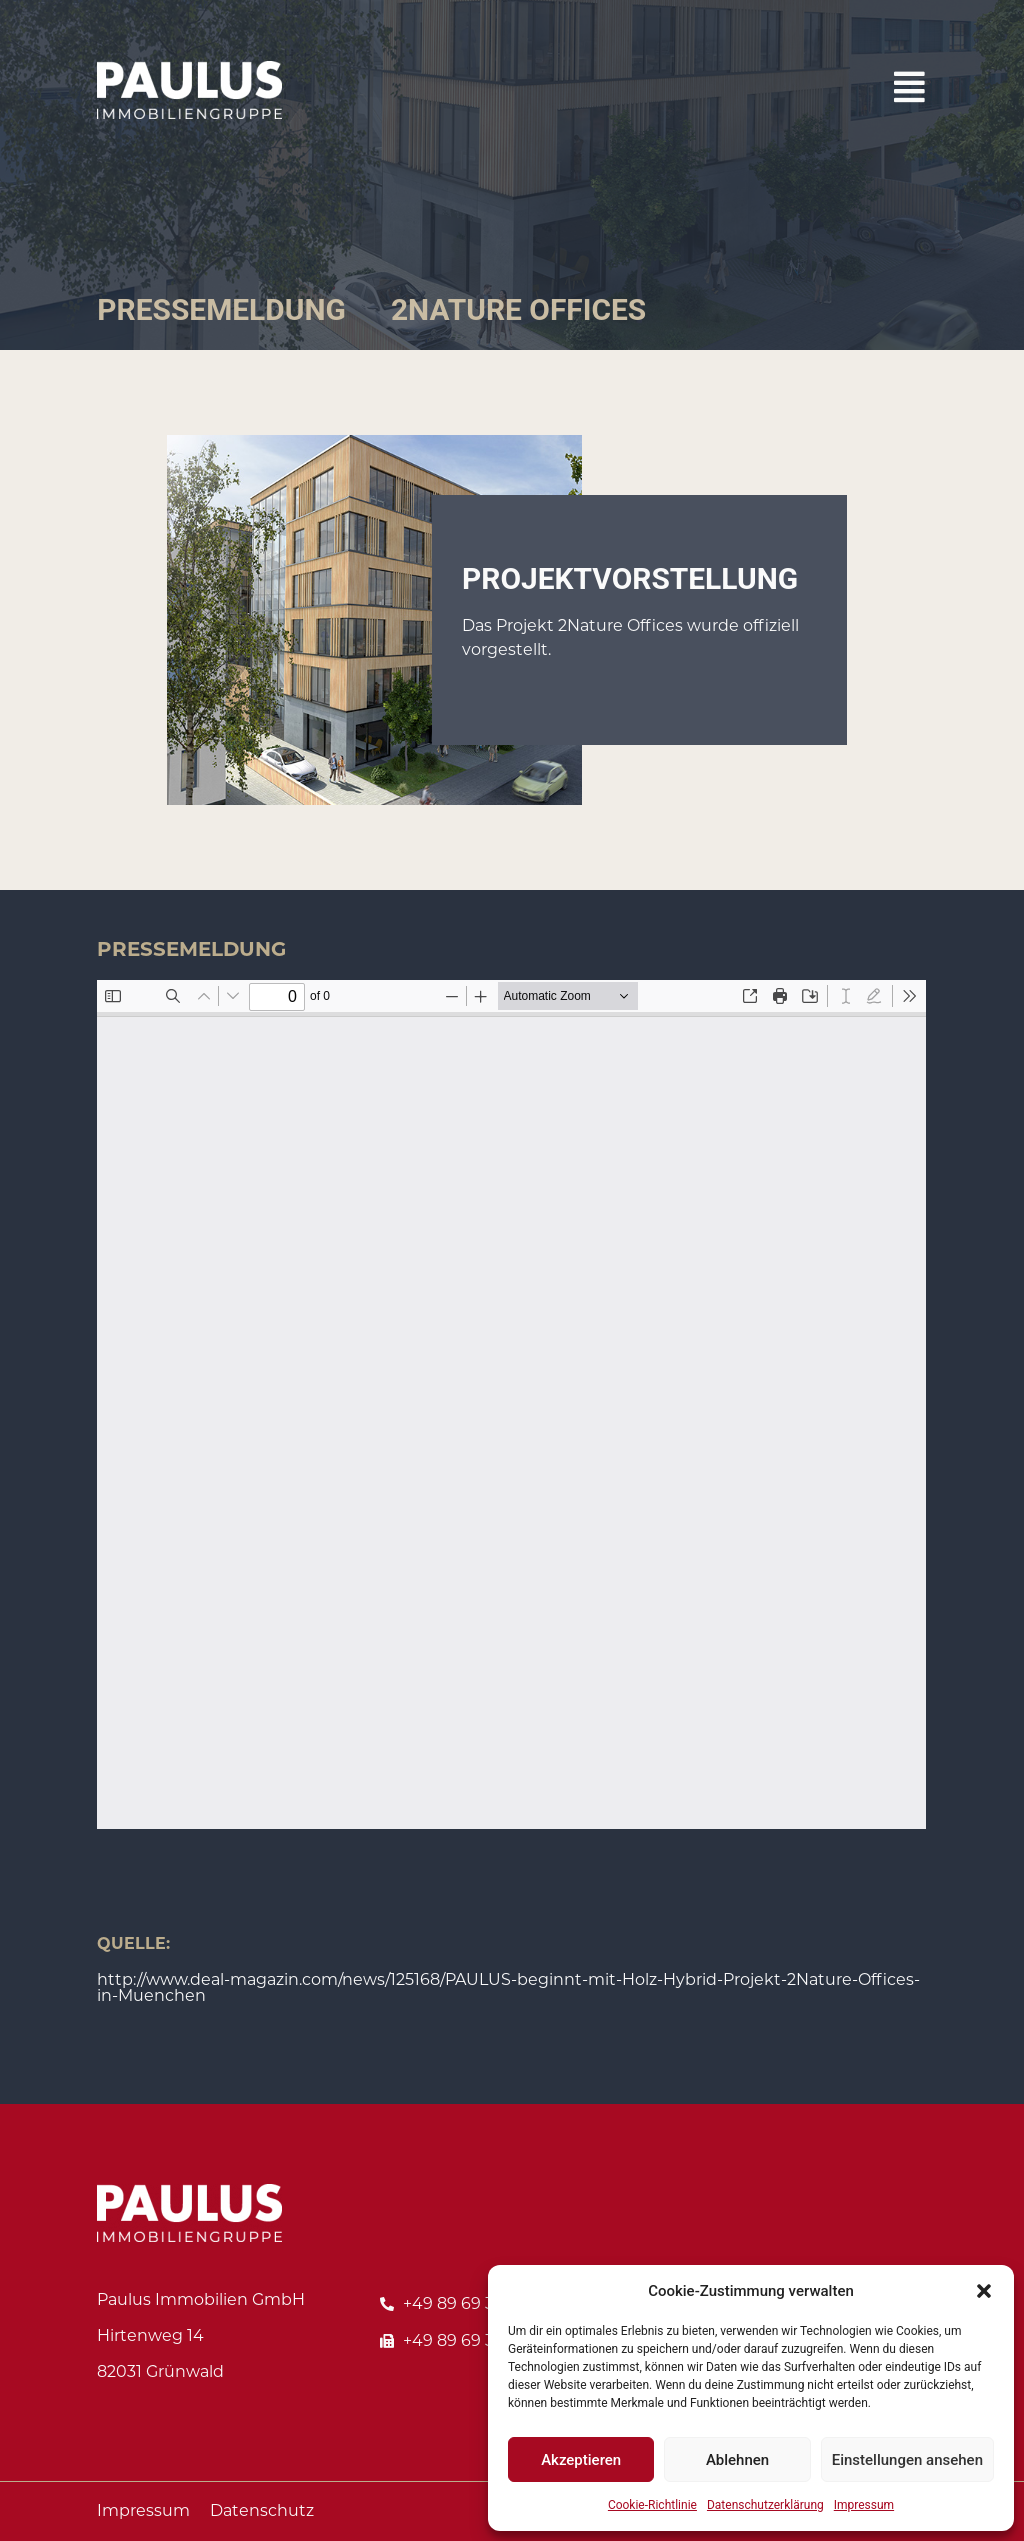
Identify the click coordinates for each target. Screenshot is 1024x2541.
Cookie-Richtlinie (652, 2505)
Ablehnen (737, 2460)
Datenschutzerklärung (765, 2505)
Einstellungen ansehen (907, 2460)
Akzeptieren (581, 2460)
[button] (984, 2291)
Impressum (864, 2505)
